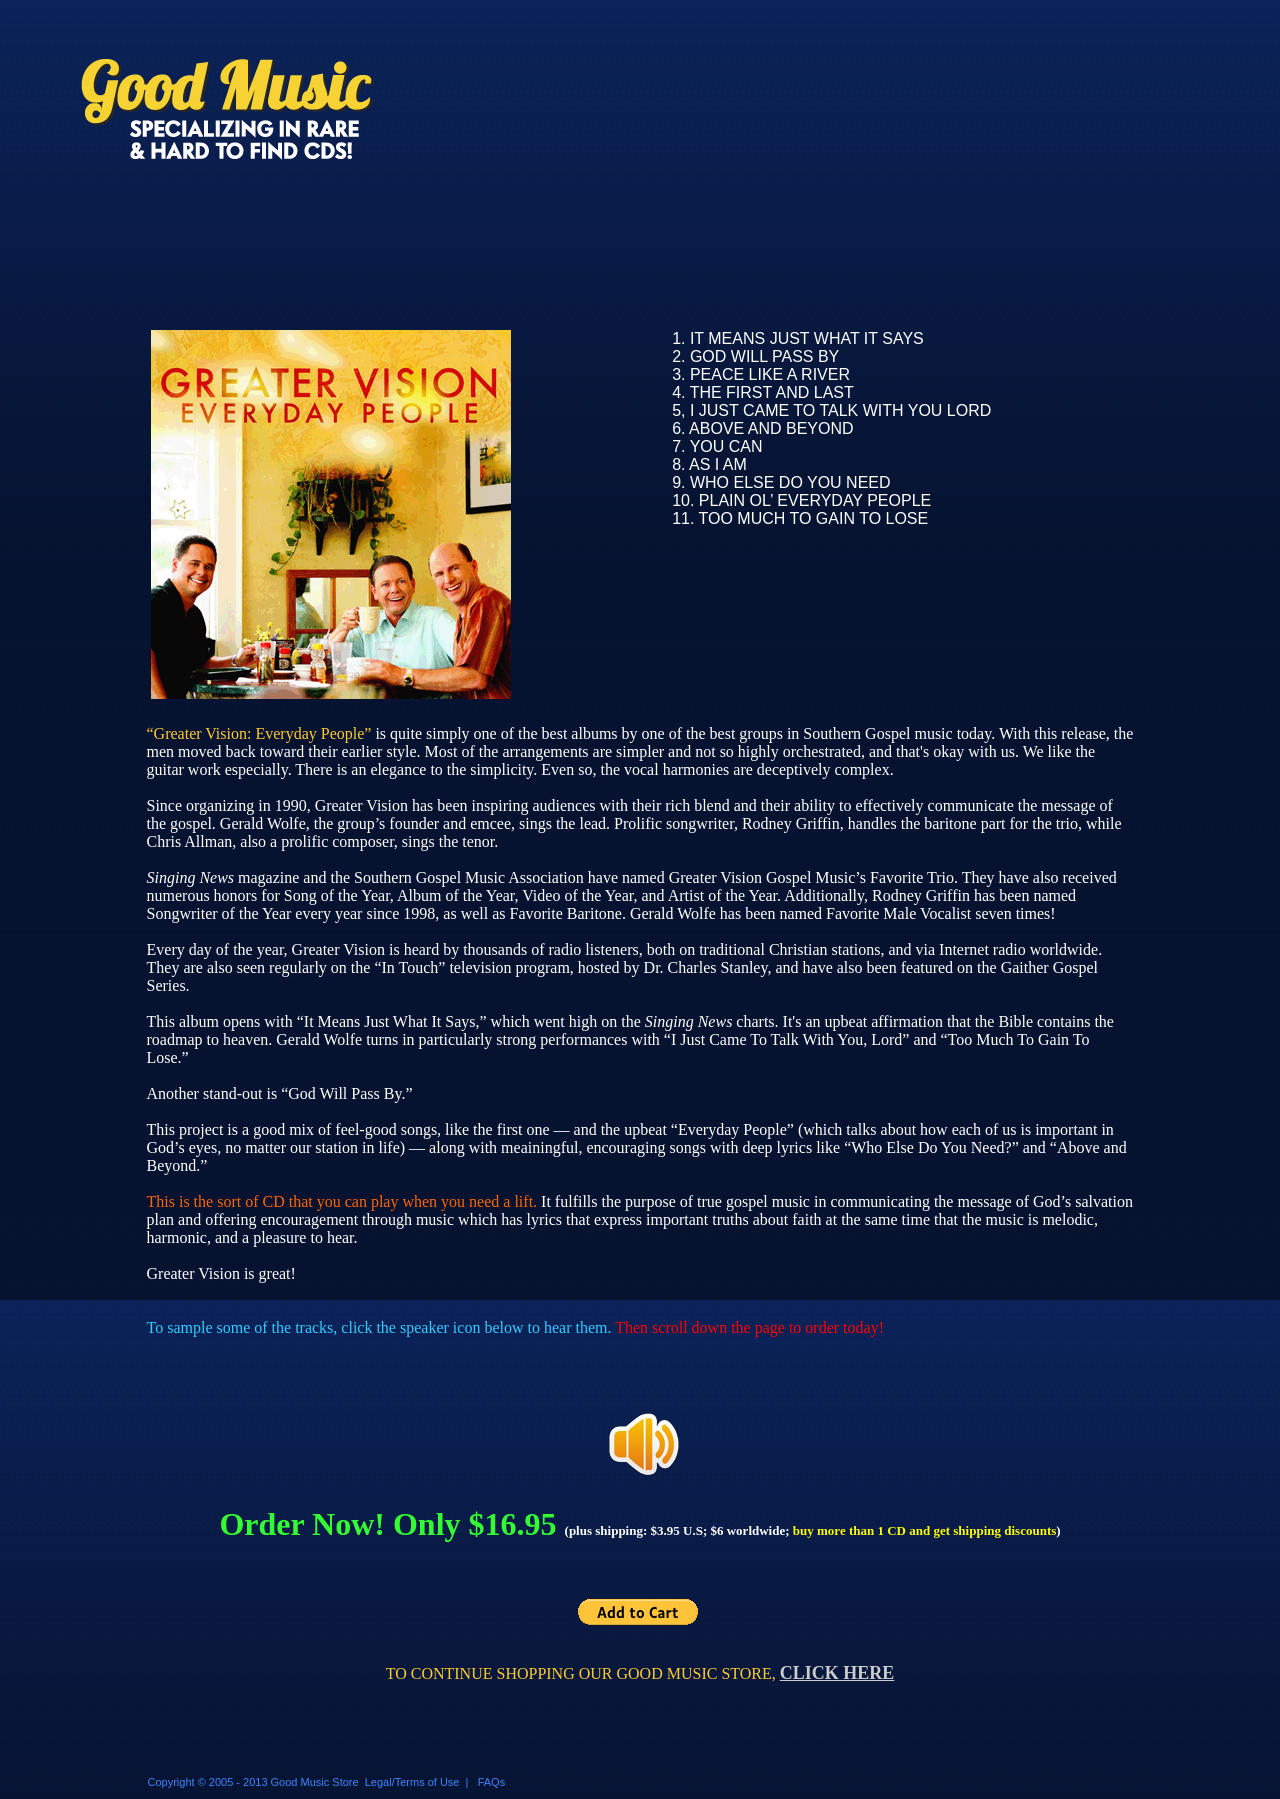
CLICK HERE (837, 1673)
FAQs (492, 1782)
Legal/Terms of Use (412, 1782)
